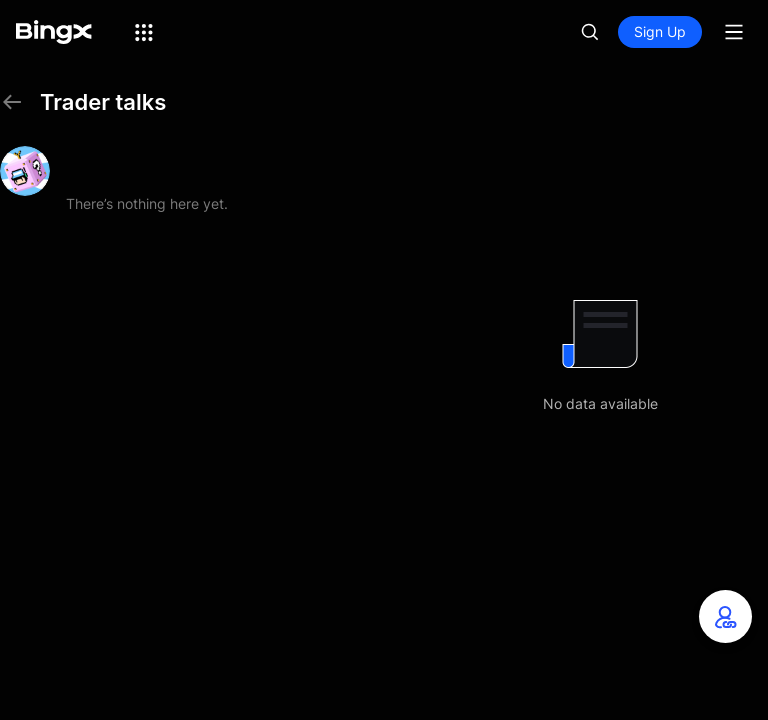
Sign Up (660, 31)
